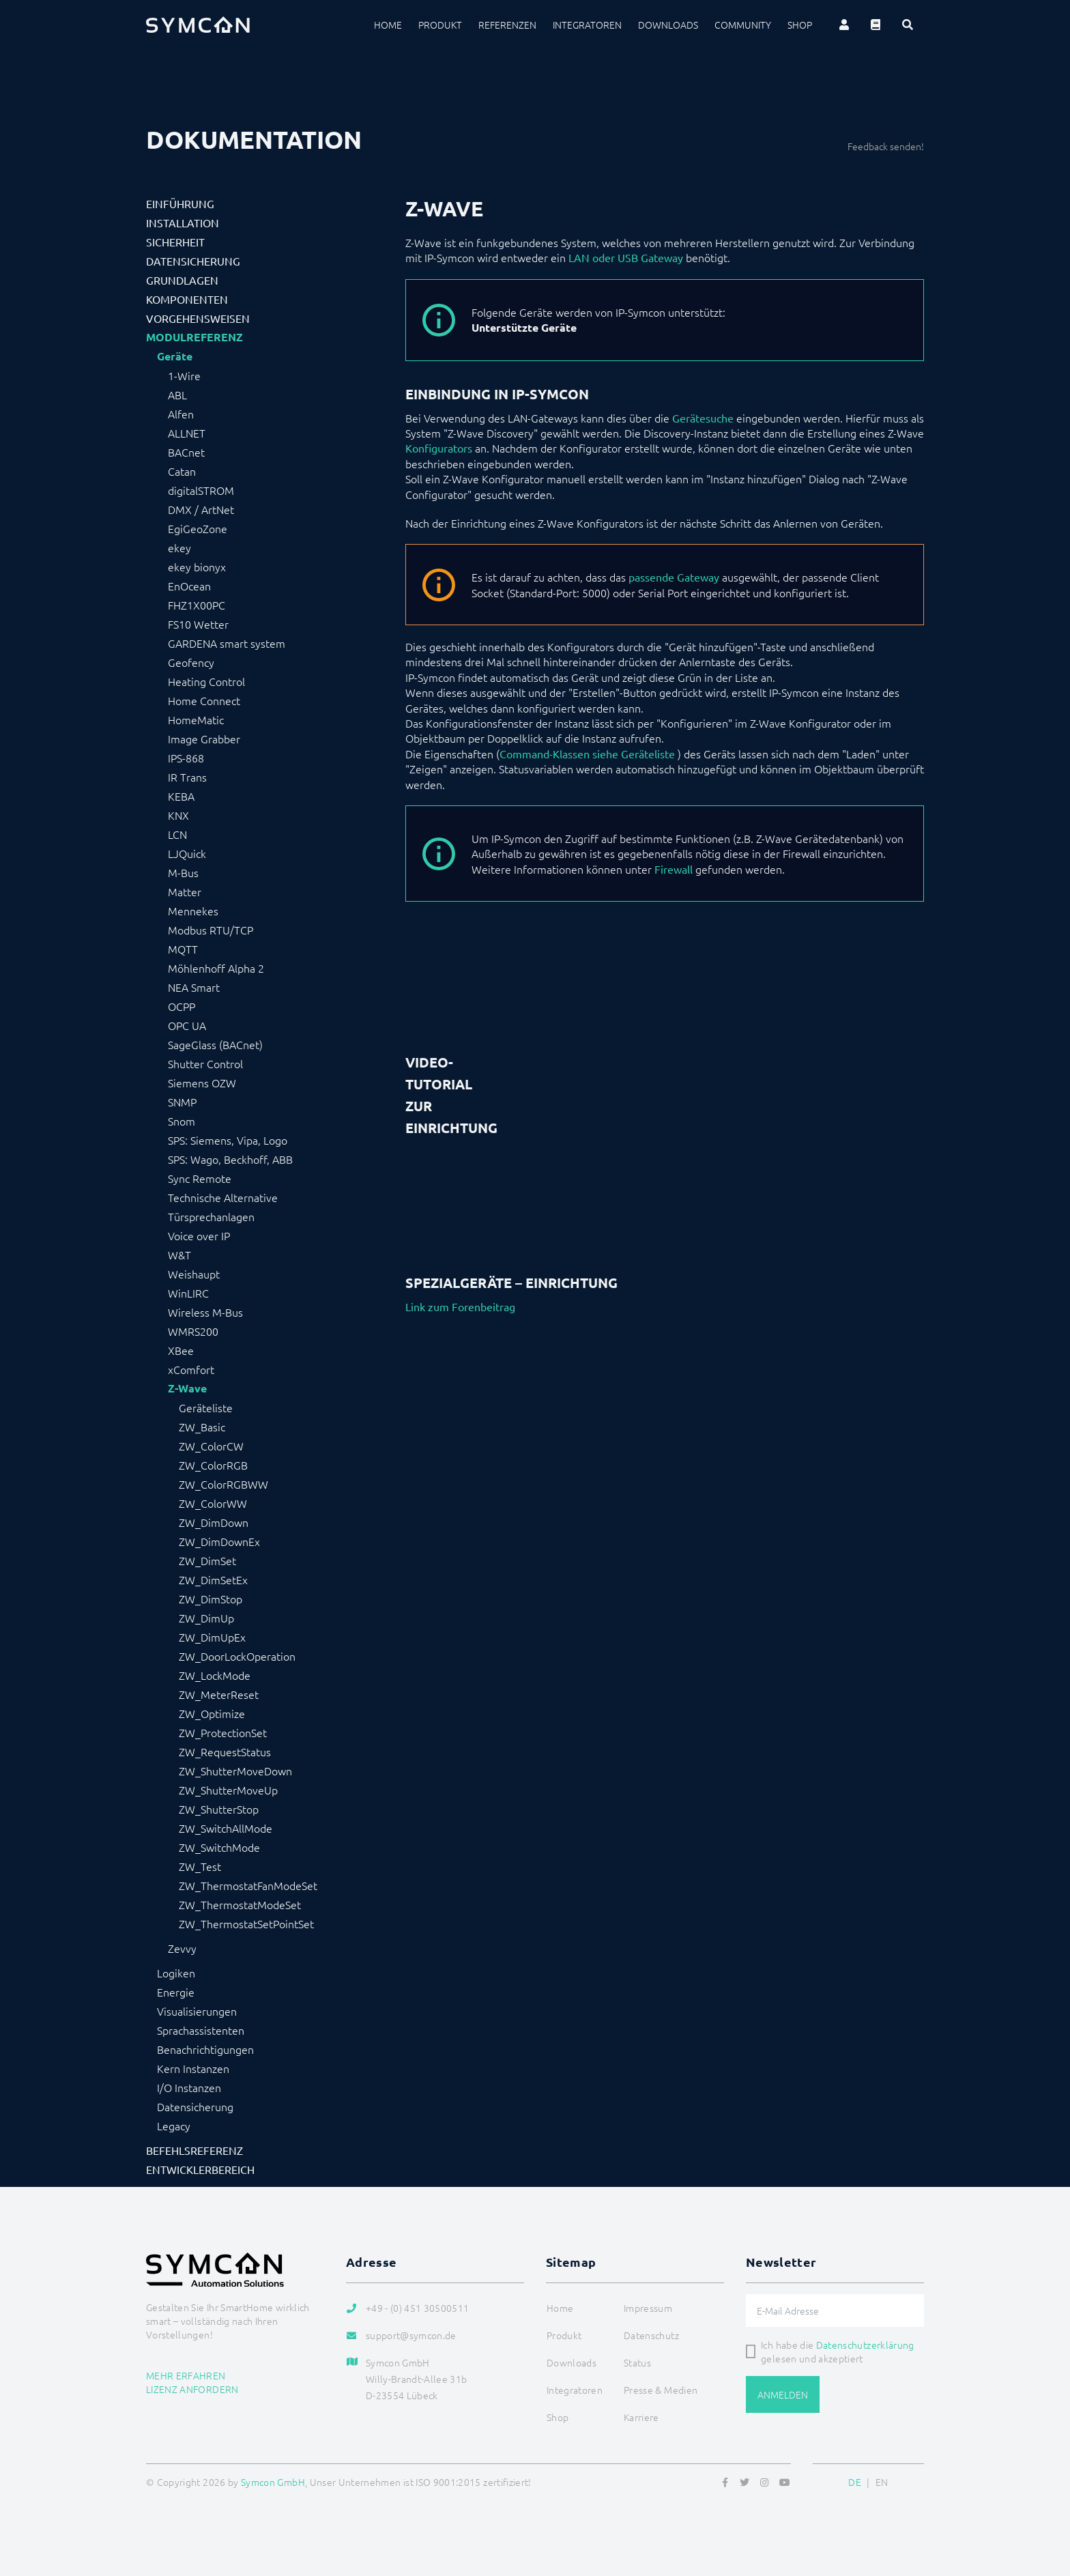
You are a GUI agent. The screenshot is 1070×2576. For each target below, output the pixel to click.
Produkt (440, 24)
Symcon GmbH (273, 2482)
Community (742, 24)
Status (637, 2362)
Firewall (673, 869)
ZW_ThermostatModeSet (240, 1904)
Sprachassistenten (200, 2030)
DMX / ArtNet (201, 509)
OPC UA (187, 1025)
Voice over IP (199, 1235)
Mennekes (193, 910)
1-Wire (184, 375)
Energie (175, 1992)
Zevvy (182, 1948)
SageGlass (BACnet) (215, 1044)
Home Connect (204, 700)
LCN (177, 834)
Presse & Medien (660, 2389)
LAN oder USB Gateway (625, 257)
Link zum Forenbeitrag (460, 1306)
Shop (799, 24)
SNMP (182, 1101)
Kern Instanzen (193, 2068)
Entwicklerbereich (200, 2169)
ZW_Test (200, 1866)
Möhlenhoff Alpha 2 (216, 968)
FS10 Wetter (198, 624)
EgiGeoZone (197, 528)
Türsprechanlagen (211, 1216)
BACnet (186, 452)
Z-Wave (187, 1388)
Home (388, 24)
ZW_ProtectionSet (223, 1732)
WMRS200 (193, 1331)
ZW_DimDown (213, 1522)
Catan (182, 471)
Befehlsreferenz (194, 2150)
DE (854, 2482)
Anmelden (782, 2394)
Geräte (174, 356)
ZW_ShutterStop (219, 1809)
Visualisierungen (197, 2011)
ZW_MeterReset (219, 1694)
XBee (181, 1350)
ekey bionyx (197, 566)
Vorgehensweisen (198, 318)
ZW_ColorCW (211, 1445)
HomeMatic (196, 719)
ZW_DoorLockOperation (237, 1656)
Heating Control (206, 681)
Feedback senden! (886, 146)
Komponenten (187, 299)
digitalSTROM (201, 490)
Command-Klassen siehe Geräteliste (587, 753)
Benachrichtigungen (205, 2049)
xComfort (191, 1369)
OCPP (181, 1006)
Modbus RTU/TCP (210, 929)
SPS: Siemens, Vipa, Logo (227, 1140)
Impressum (648, 2308)
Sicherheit (175, 241)
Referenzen (507, 24)
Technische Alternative (223, 1197)
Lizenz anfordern (192, 2389)
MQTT (183, 949)
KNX (178, 815)
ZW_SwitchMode (219, 1847)
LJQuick (187, 853)
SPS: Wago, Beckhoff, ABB (230, 1159)
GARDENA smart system (226, 643)
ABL (177, 394)
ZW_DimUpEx (212, 1637)
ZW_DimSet (207, 1560)
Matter (184, 891)
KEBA (181, 796)
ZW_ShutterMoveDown (235, 1770)
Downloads (668, 24)
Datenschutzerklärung (865, 2344)
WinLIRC (188, 1293)
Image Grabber (204, 738)
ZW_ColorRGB (213, 1465)
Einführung (180, 203)
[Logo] (198, 24)
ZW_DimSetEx (213, 1579)
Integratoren (587, 24)
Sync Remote (199, 1178)
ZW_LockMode (214, 1675)
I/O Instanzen (189, 2087)
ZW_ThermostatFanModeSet (248, 1885)
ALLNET (186, 433)
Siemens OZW (202, 1082)
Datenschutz (651, 2335)
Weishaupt (194, 1273)
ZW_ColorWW (213, 1503)
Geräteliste (206, 1407)
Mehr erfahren (186, 2375)
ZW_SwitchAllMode (225, 1828)
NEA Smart (194, 987)
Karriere (641, 2417)
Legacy (173, 2125)
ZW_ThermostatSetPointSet (246, 1923)
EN (882, 2482)
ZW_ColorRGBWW (223, 1484)
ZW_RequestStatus (225, 1751)
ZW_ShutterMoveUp (228, 1790)
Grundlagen (182, 280)
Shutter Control (205, 1063)
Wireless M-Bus (205, 1312)
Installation (182, 222)
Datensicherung (193, 261)
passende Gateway (673, 577)
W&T (179, 1254)
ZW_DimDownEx (219, 1541)
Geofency (191, 662)
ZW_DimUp (206, 1618)
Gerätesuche (703, 418)
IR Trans (187, 777)
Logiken (176, 1972)
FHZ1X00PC (196, 605)
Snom (181, 1121)
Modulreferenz (194, 337)
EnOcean (189, 585)
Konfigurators (438, 448)
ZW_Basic (202, 1426)
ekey (179, 547)
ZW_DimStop (210, 1598)
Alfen (181, 413)
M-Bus (183, 872)
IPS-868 (186, 757)
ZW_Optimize (212, 1713)
